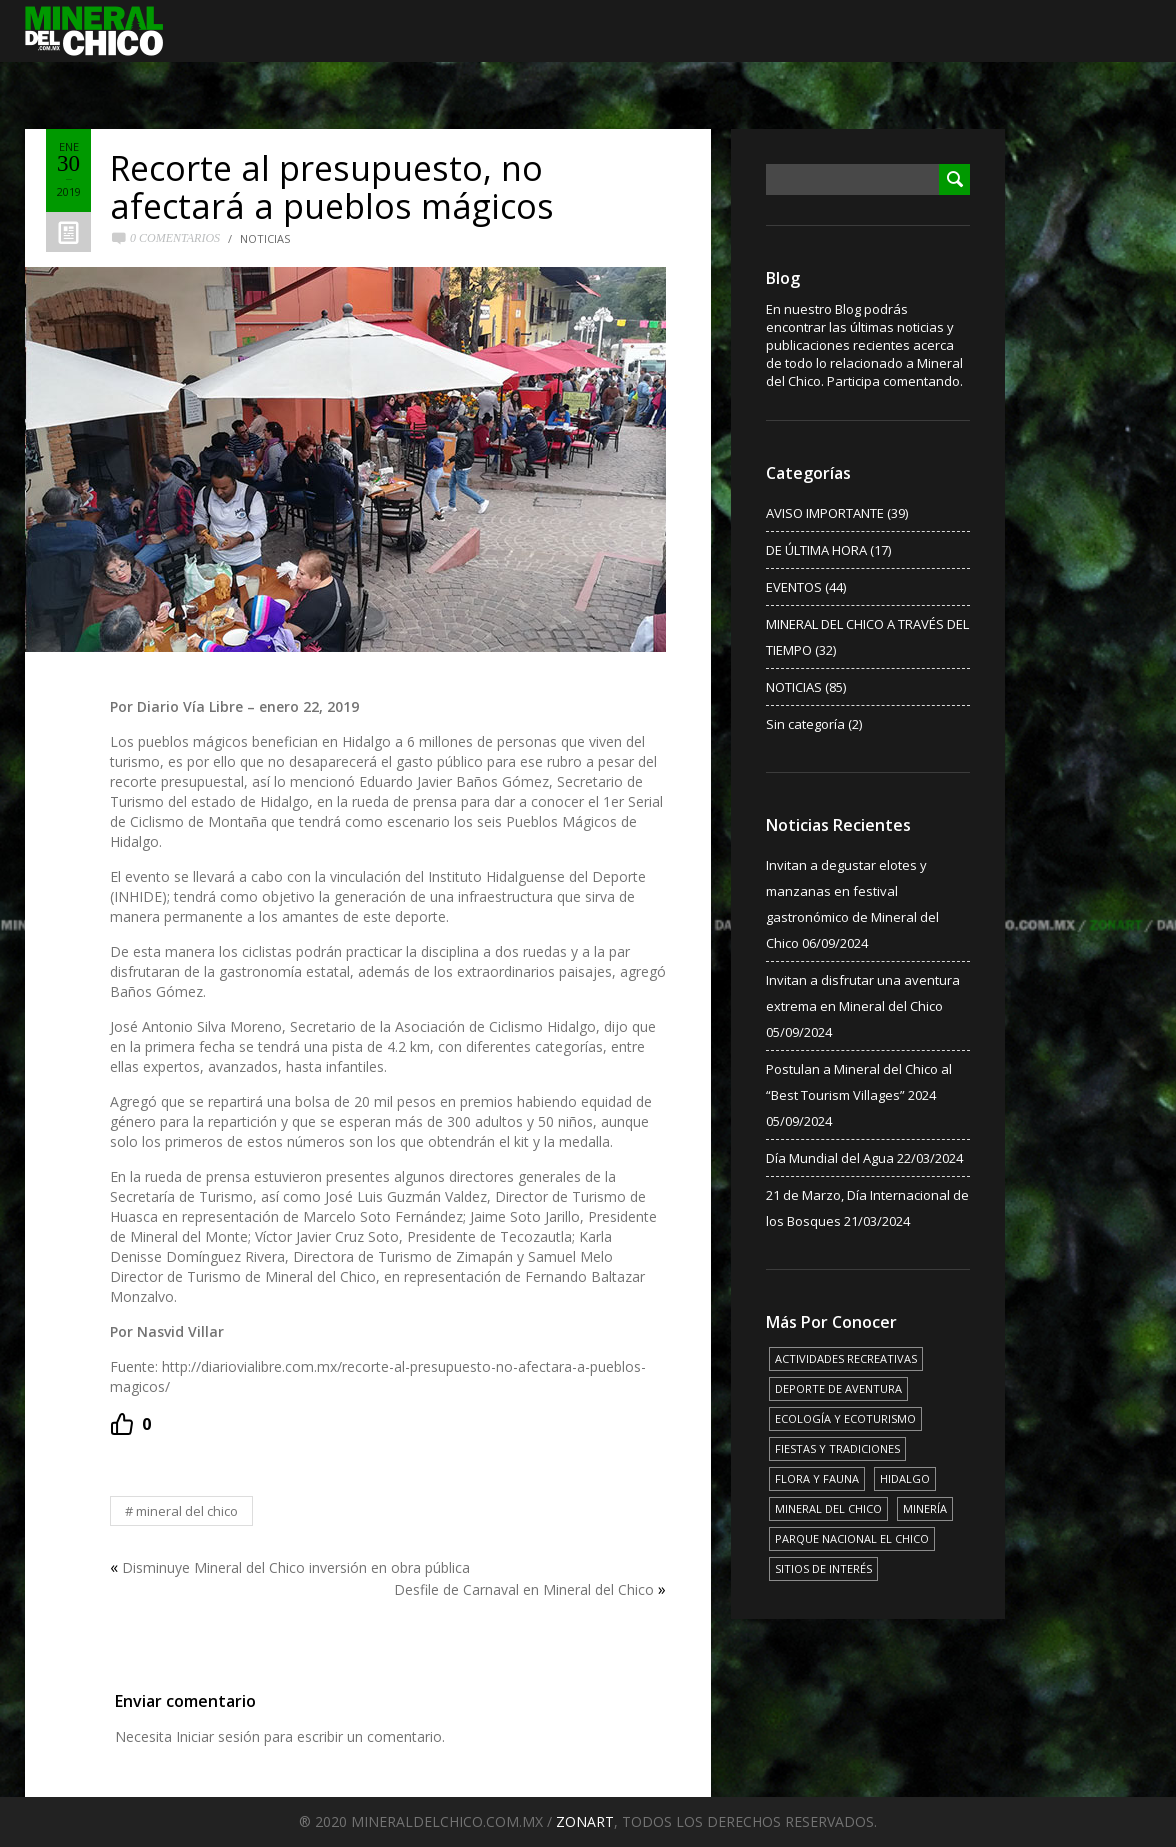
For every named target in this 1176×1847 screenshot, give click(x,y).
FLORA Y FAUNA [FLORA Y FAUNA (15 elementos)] (817, 1478)
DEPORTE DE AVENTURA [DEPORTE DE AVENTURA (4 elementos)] (838, 1388)
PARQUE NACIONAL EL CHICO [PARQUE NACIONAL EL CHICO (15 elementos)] (852, 1538)
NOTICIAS (265, 238)
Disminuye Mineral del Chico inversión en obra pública (296, 1567)
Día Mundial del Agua (830, 1158)
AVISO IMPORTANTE (825, 513)
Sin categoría (805, 724)
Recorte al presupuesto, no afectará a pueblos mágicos (332, 187)
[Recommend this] (130, 1424)
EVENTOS (794, 587)
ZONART (585, 1821)
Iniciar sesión (218, 1736)
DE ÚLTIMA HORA (816, 550)
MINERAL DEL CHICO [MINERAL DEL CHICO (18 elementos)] (828, 1508)
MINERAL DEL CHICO (187, 1511)
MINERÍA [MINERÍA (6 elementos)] (925, 1508)
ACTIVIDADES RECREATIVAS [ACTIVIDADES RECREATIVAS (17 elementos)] (846, 1358)
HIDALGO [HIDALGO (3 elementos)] (905, 1478)
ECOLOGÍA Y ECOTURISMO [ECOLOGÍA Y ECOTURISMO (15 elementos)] (845, 1418)
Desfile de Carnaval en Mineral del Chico (524, 1589)
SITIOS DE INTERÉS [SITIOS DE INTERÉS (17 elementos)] (823, 1568)
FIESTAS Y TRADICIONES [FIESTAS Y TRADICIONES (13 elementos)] (837, 1448)
